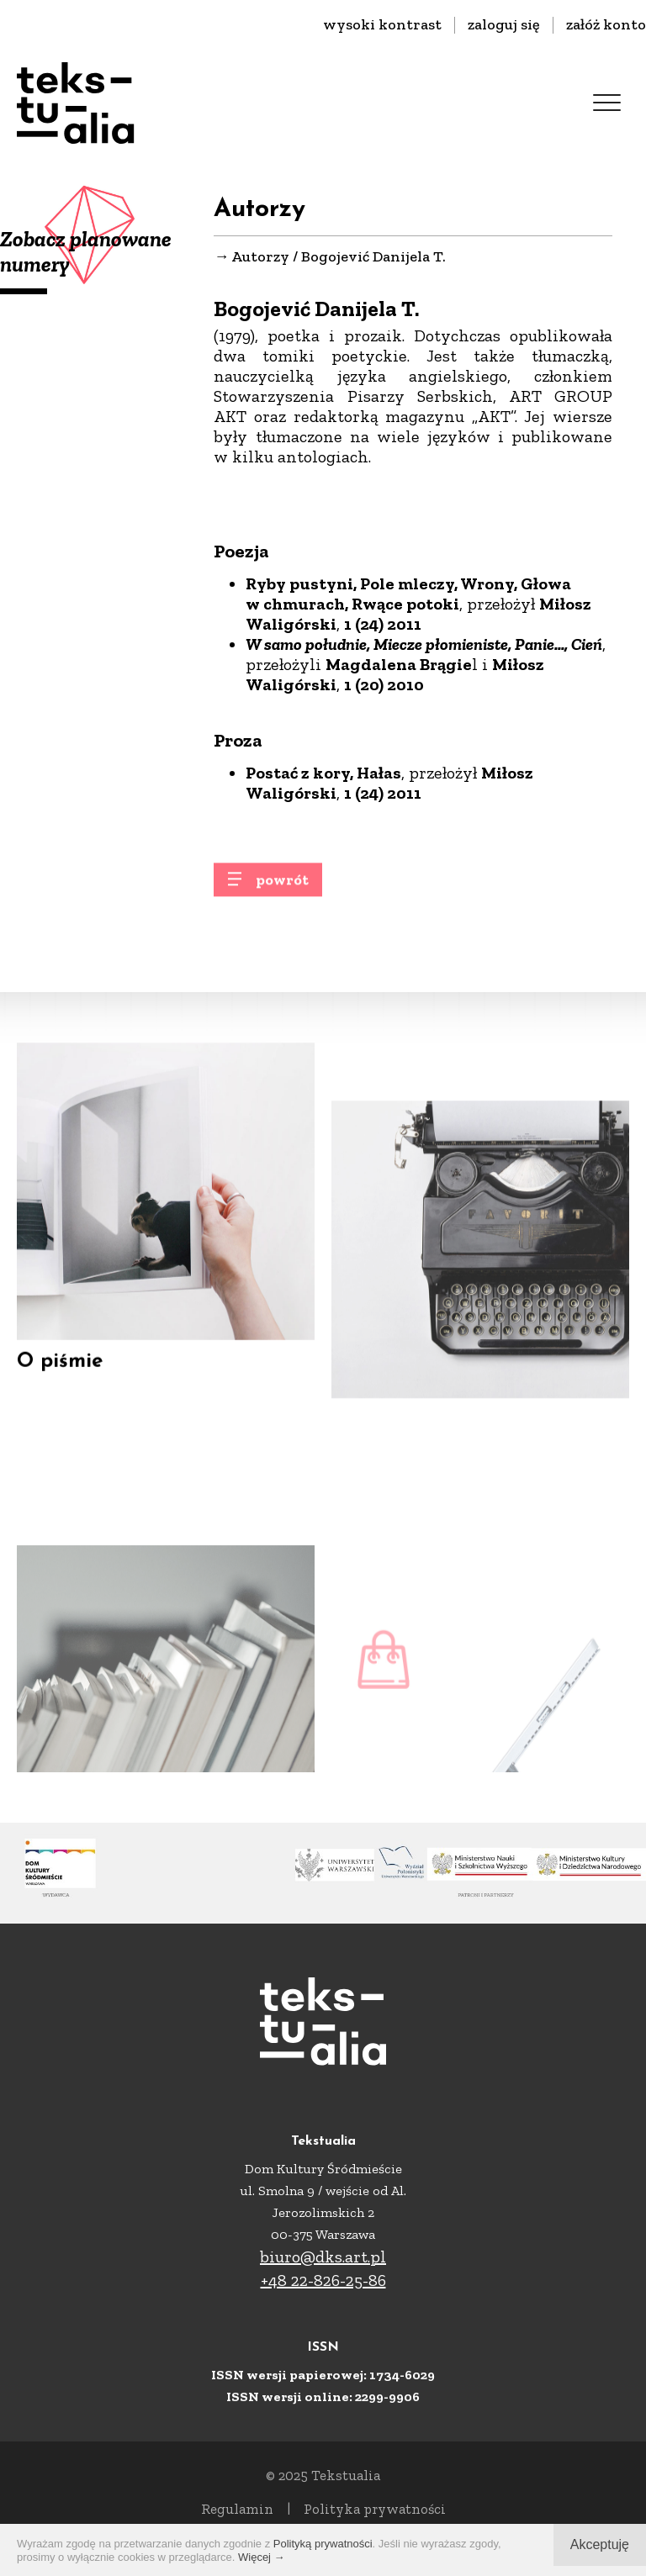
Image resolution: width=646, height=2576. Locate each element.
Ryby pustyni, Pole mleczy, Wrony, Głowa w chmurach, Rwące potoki (408, 593)
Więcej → (261, 2557)
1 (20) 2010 (384, 684)
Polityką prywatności (323, 2543)
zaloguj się (504, 24)
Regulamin (237, 2508)
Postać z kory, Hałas (323, 773)
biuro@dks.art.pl (323, 2256)
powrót (282, 888)
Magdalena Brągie (399, 664)
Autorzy (260, 256)
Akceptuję (599, 2544)
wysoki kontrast (382, 24)
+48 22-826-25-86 (323, 2280)
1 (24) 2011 (382, 624)
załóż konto (606, 24)
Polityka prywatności (375, 2508)
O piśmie (60, 1382)
